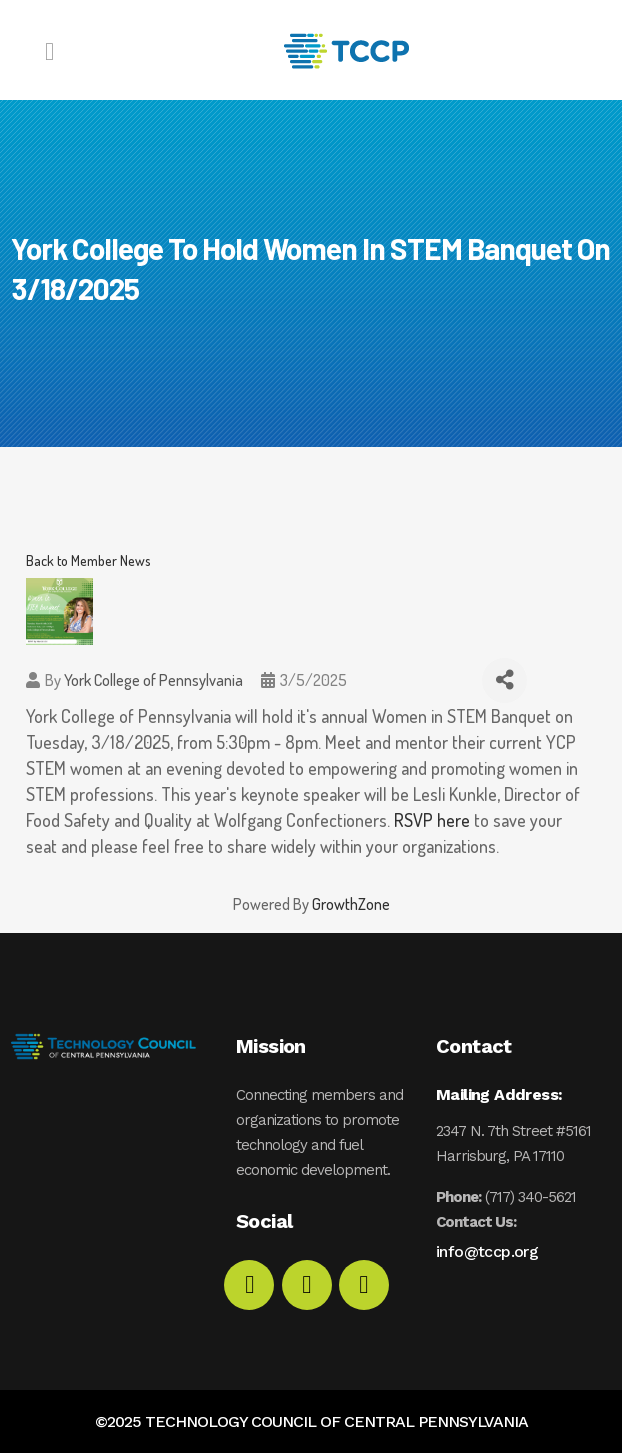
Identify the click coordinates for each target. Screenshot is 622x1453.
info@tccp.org (487, 1251)
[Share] (504, 680)
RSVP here (432, 820)
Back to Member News (88, 560)
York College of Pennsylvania (153, 680)
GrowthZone (351, 904)
